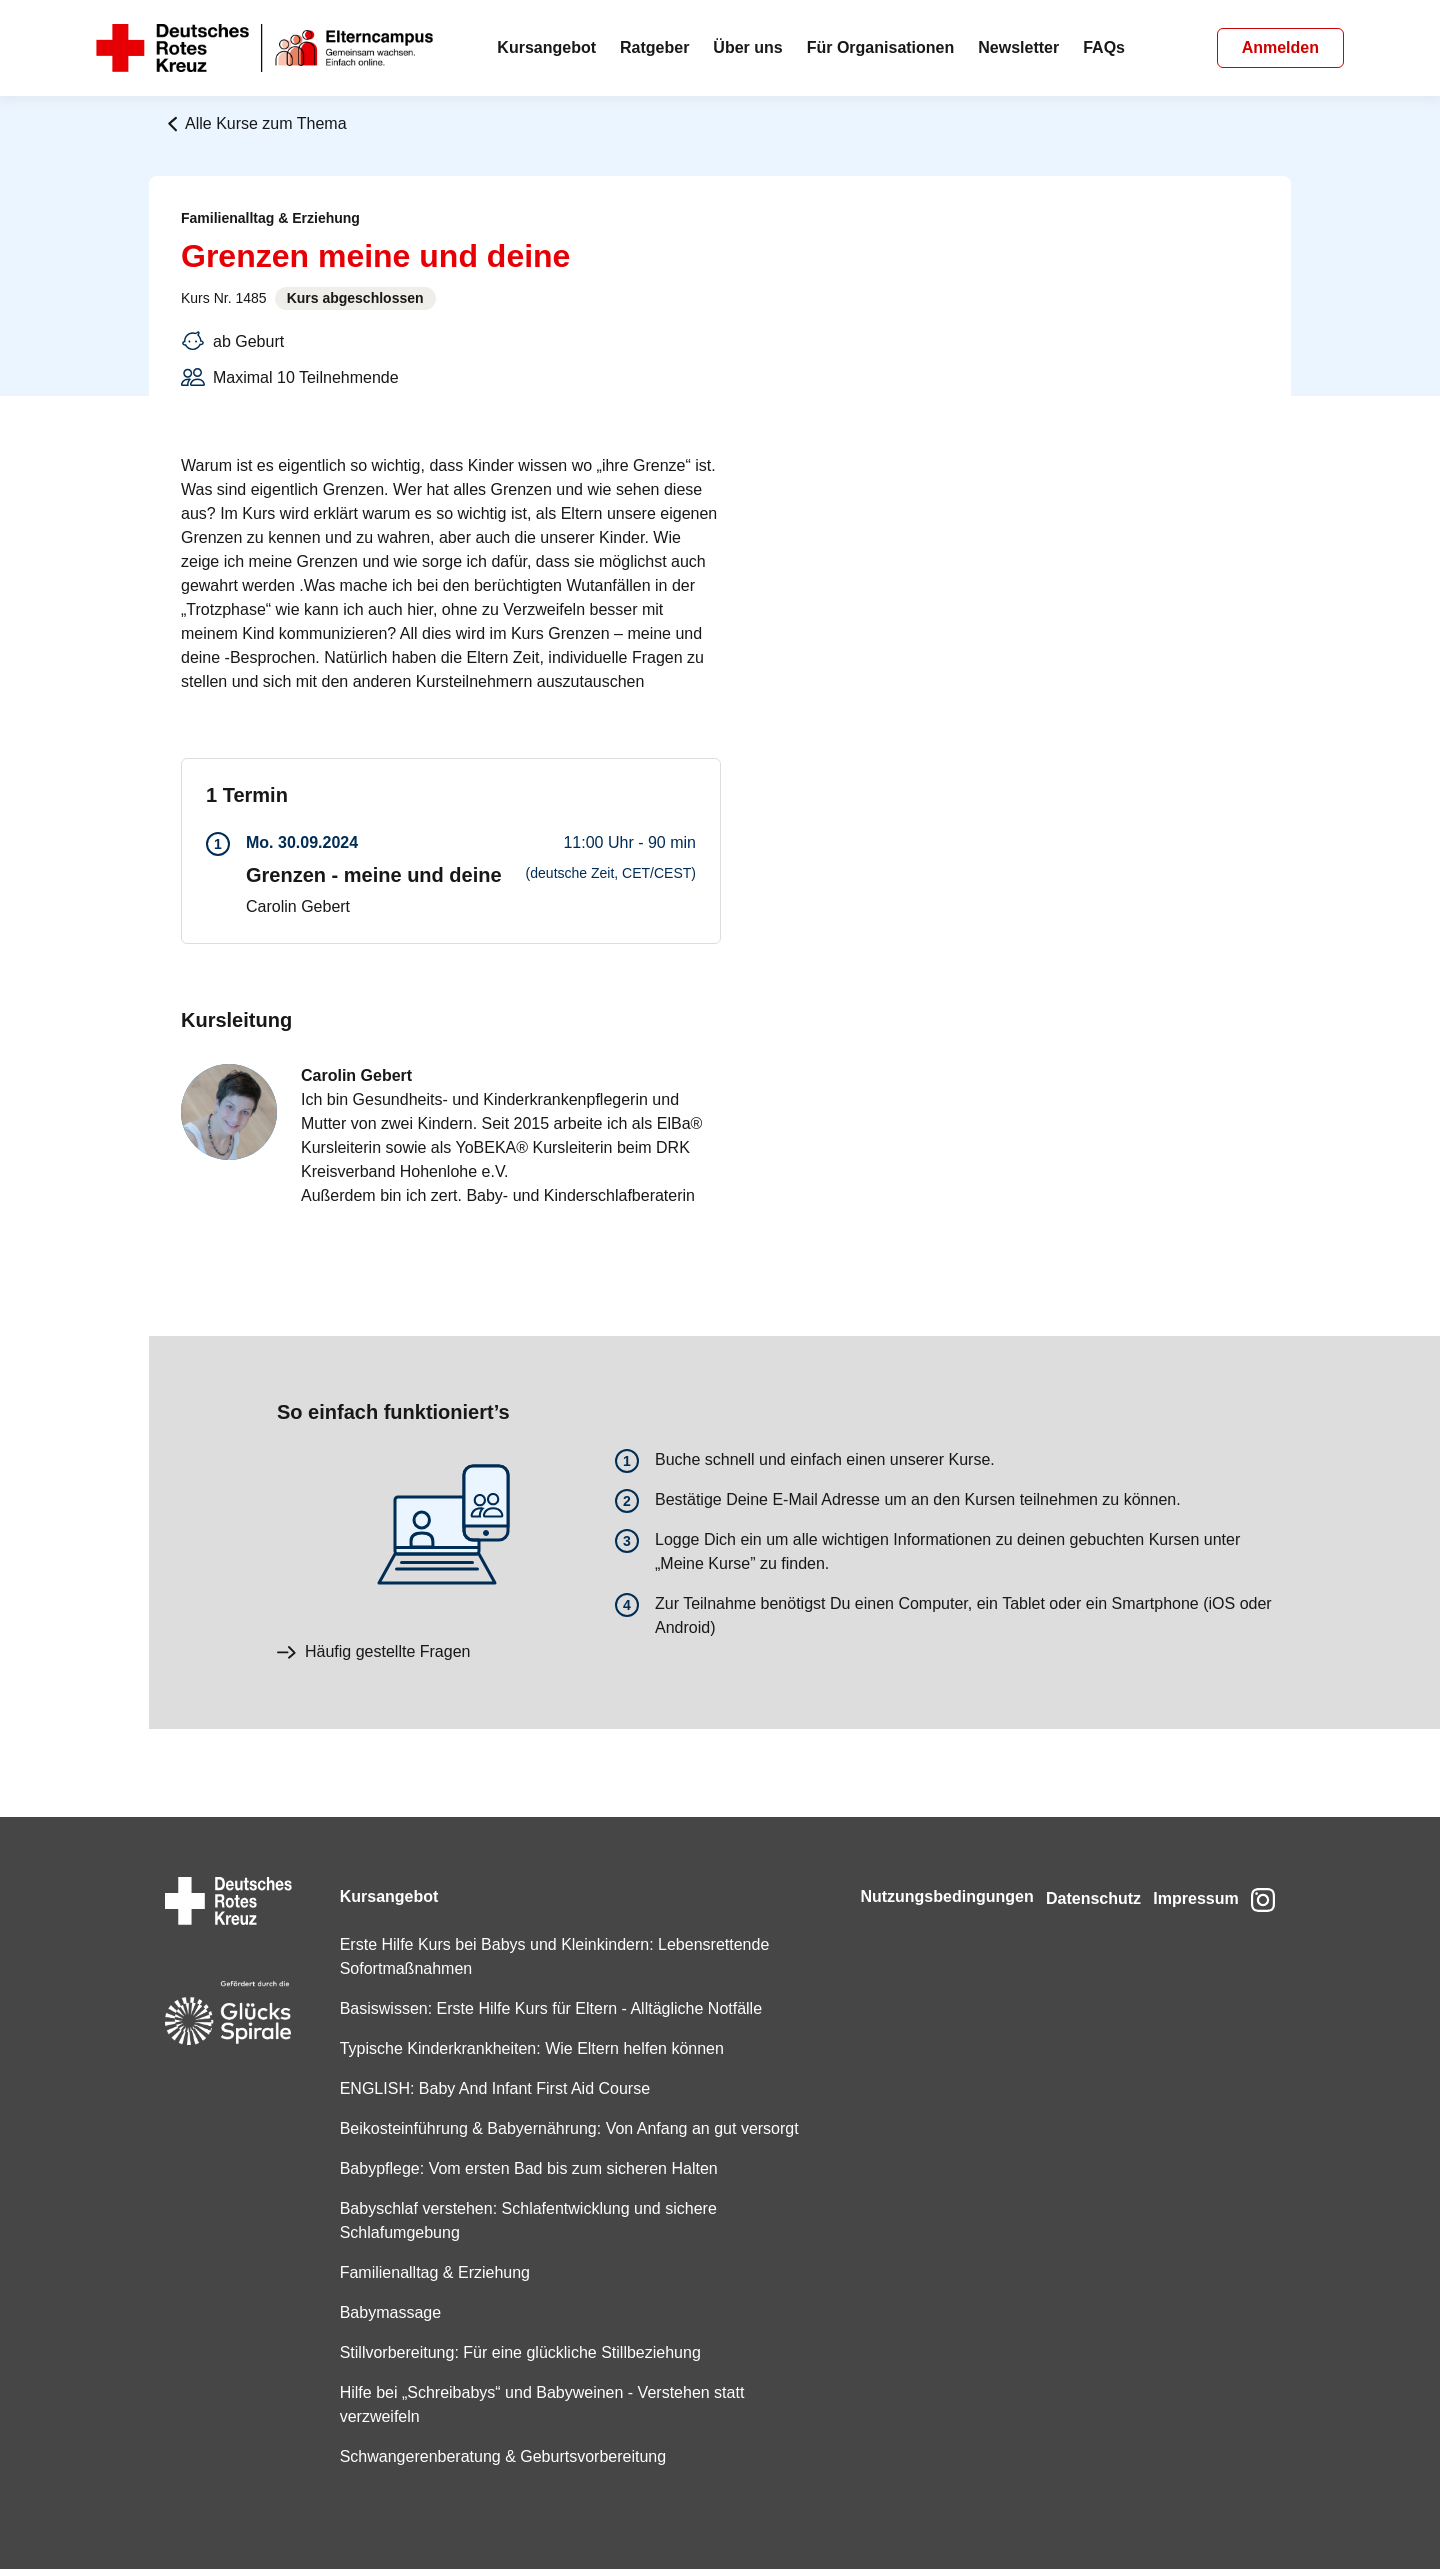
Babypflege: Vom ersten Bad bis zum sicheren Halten (521, 2168)
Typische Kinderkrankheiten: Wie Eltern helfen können (524, 2024)
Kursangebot (546, 47)
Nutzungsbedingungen (911, 1872)
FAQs (1104, 47)
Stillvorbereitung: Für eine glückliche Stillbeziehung (512, 2352)
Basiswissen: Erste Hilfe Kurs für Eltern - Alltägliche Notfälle (543, 1984)
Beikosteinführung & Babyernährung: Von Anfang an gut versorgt (530, 2116)
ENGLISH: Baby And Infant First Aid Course (487, 2064)
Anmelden (1280, 47)
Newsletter (1018, 47)
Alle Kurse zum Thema (256, 123)
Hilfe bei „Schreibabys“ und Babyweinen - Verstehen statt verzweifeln (534, 2404)
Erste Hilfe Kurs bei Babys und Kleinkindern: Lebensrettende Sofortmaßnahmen (547, 1932)
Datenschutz (1070, 1872)
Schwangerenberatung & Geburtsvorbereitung (495, 2456)
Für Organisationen (881, 47)
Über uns (747, 47)
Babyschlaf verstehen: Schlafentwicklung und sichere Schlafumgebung (520, 2220)
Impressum (1184, 1872)
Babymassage (382, 2312)
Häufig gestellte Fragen (373, 1651)
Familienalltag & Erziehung (427, 2272)
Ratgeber (654, 47)
